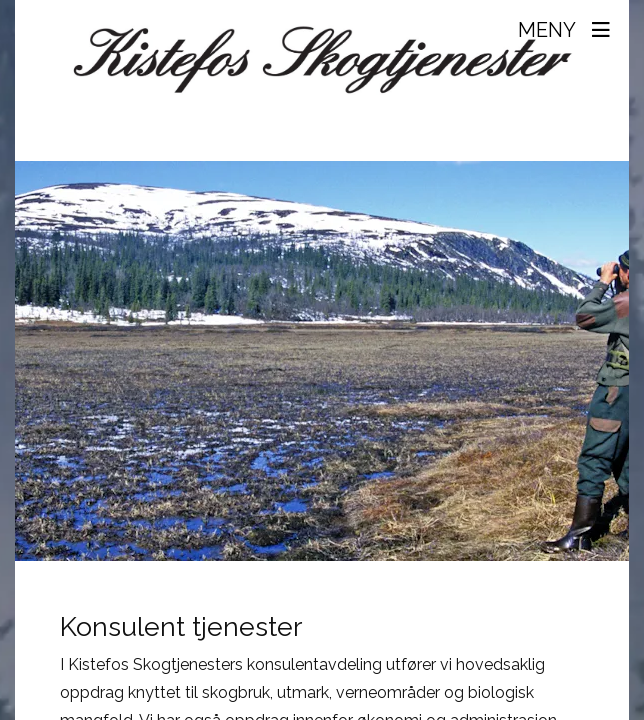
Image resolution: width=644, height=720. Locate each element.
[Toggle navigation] (567, 30)
